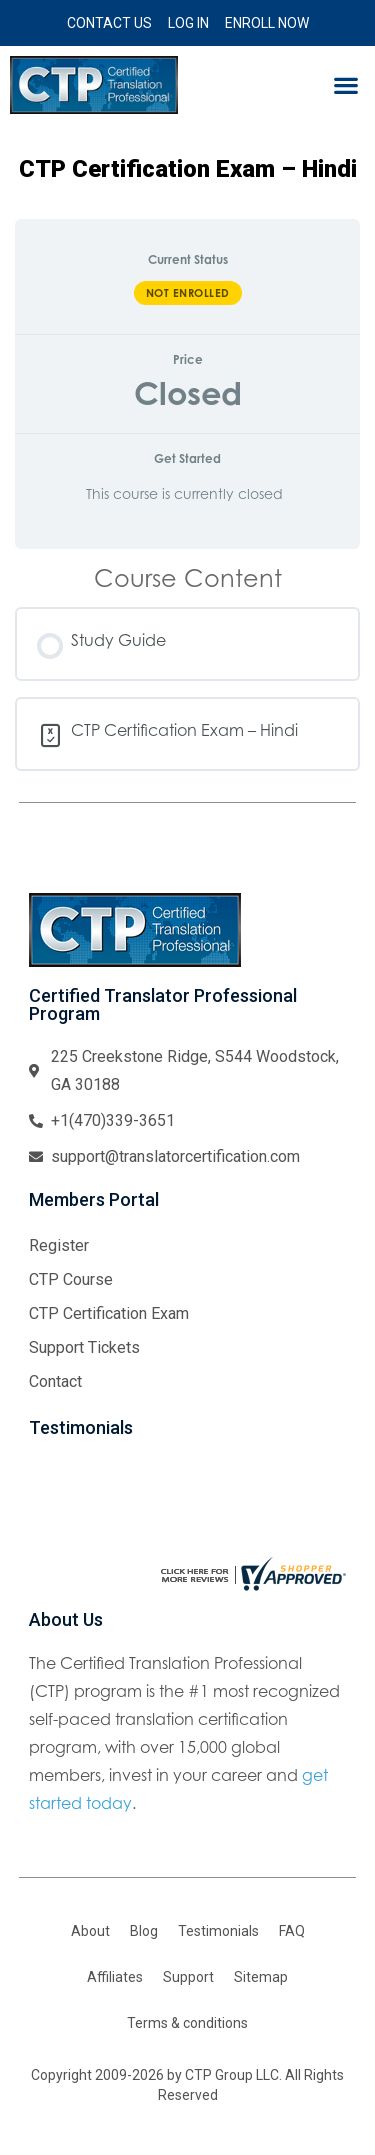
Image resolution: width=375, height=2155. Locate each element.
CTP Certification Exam (109, 1313)
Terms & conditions (187, 2023)
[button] (345, 85)
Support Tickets (84, 1347)
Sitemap (261, 1977)
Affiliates (115, 1977)
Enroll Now (267, 23)
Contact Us (109, 23)
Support (188, 1977)
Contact (55, 1381)
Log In (188, 23)
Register (59, 1245)
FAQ (292, 1931)
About (90, 1931)
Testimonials (218, 1931)
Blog (144, 1931)
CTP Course (71, 1279)
